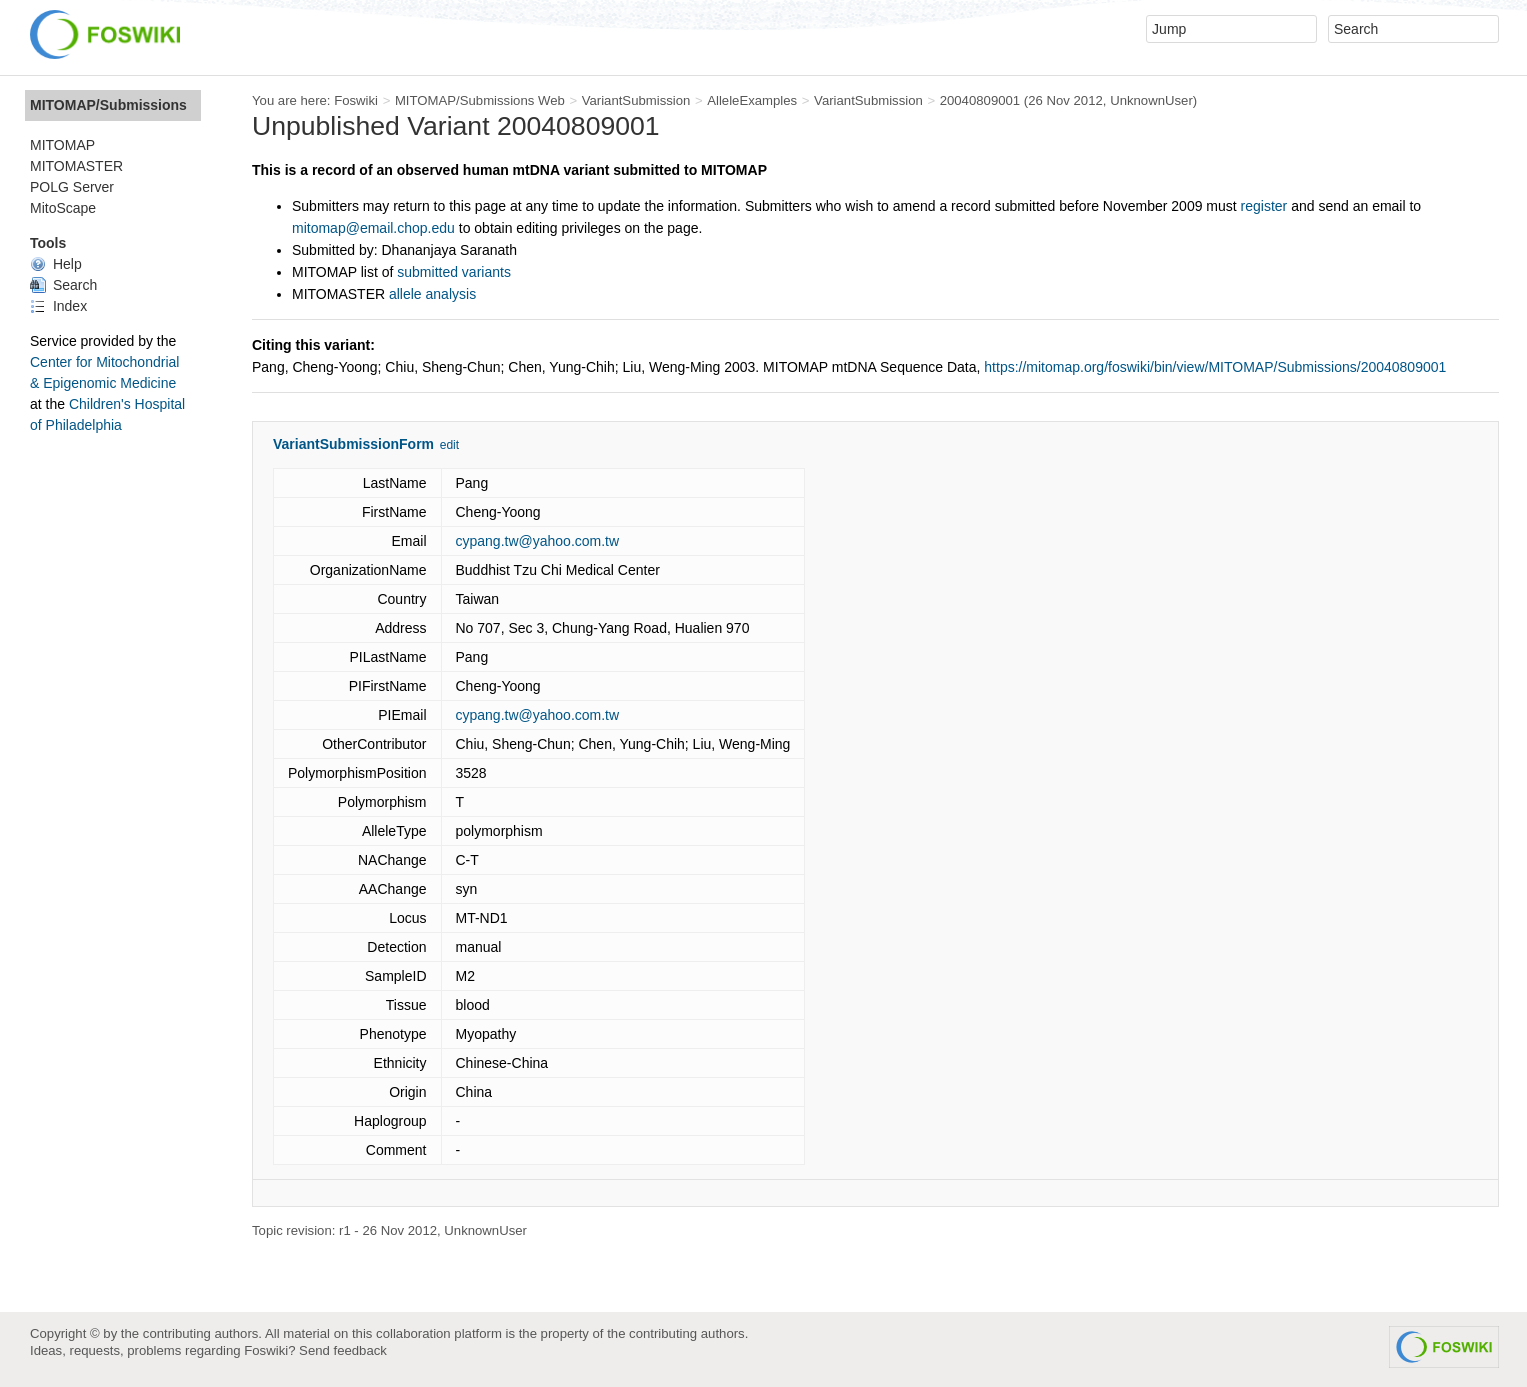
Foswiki (356, 100)
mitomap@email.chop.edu (373, 228)
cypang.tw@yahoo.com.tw (538, 541)
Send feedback (343, 1350)
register (1264, 206)
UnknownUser (1151, 100)
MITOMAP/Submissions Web (480, 100)
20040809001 (980, 100)
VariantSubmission (636, 100)
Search (63, 285)
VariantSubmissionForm (353, 444)
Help (56, 264)
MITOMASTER (76, 166)
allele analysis (432, 294)
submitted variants (454, 272)
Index (58, 306)
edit (449, 445)
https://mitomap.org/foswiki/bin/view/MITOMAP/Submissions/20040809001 (1215, 367)
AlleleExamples (752, 100)
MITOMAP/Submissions (108, 105)
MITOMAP (62, 145)
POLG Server (72, 187)
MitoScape (63, 208)
